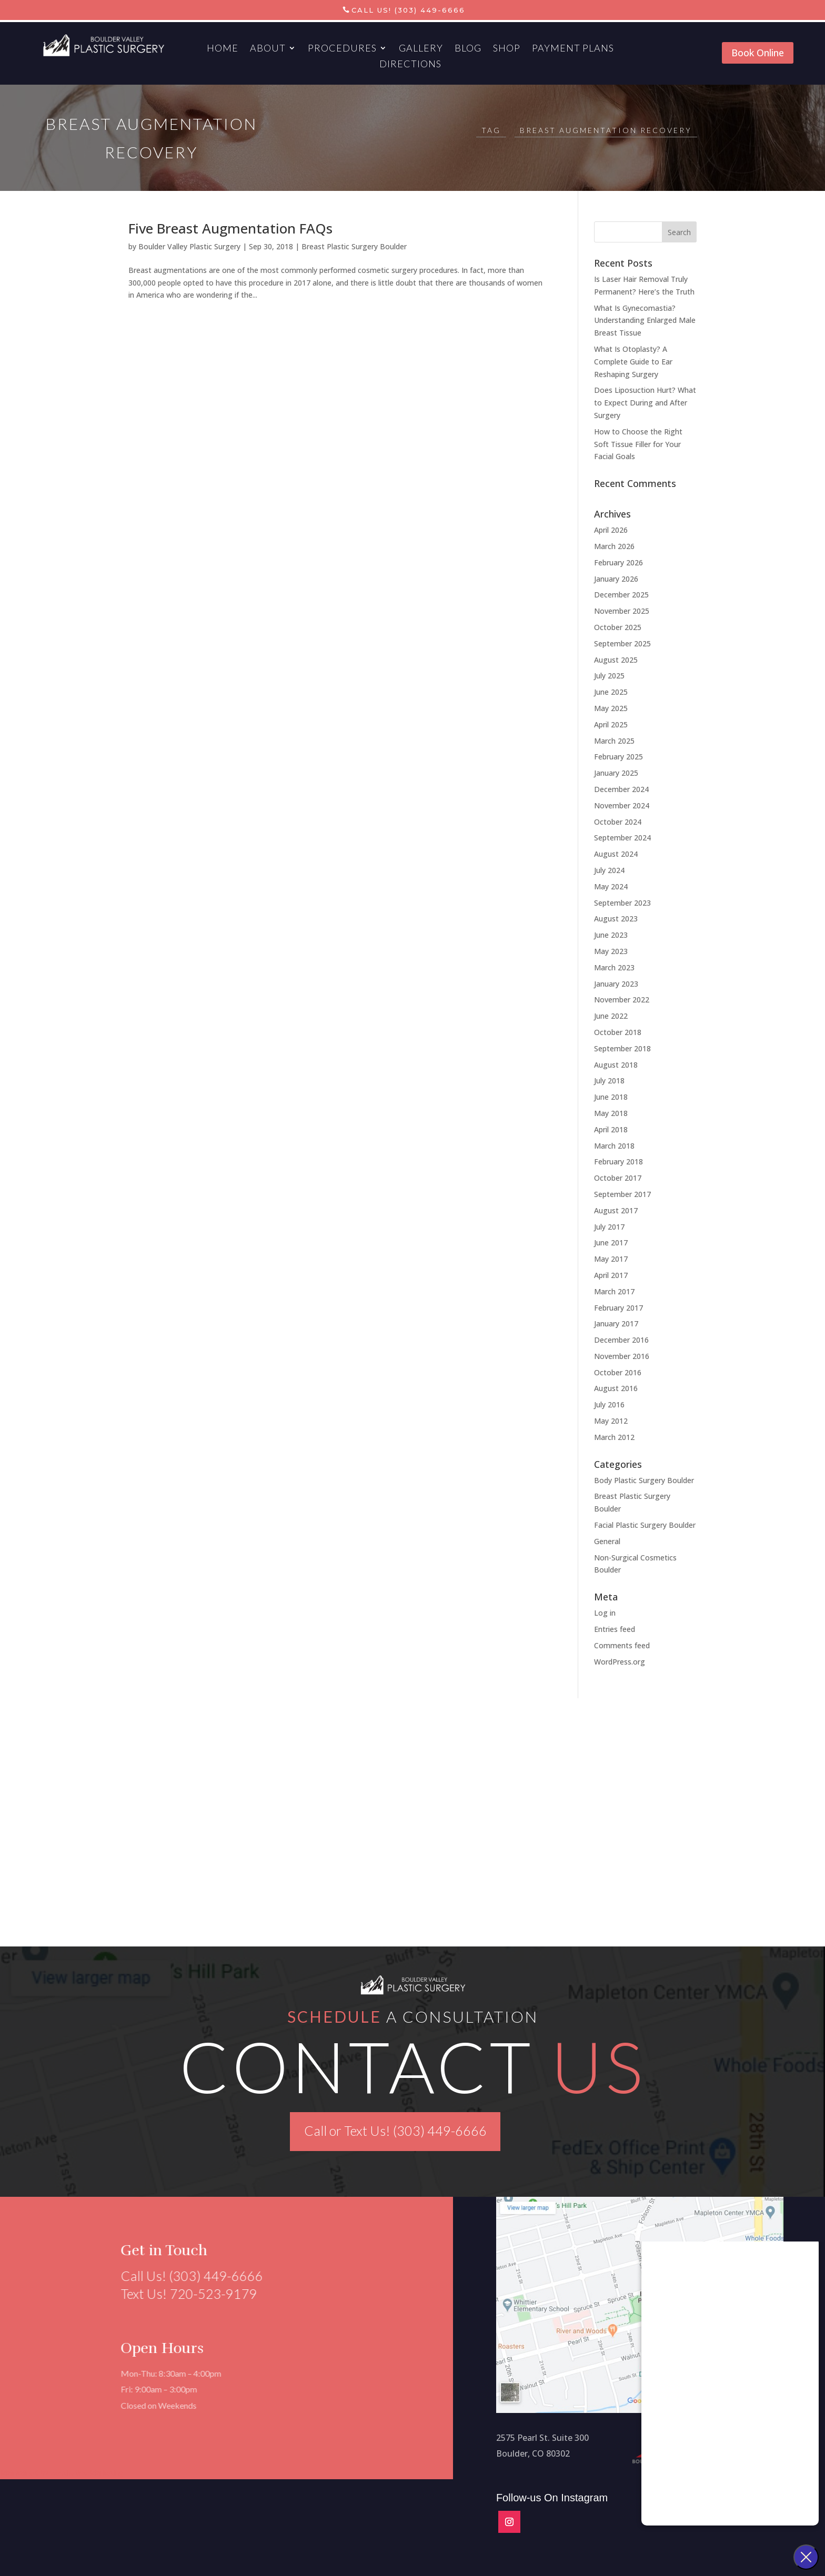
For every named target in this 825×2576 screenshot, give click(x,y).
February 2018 (618, 1162)
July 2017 (609, 1227)
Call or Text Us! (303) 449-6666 (395, 2130)
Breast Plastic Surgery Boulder (354, 246)
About (268, 49)
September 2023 (622, 903)
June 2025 (611, 692)
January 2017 (616, 1323)
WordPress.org (619, 1662)
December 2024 (621, 789)
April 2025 (611, 724)
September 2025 (622, 643)
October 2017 (617, 1178)
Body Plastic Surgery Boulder (644, 1480)
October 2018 (617, 1032)
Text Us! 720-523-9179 (183, 2293)
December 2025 (621, 595)
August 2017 (616, 1210)
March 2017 (614, 1291)
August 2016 (616, 1388)
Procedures (342, 49)
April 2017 (611, 1275)
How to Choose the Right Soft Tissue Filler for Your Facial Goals (638, 444)
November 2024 (621, 805)
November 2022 (621, 1000)
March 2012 (614, 1437)
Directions (410, 64)
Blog (468, 49)
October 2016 (617, 1372)
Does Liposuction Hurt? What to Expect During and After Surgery (645, 402)
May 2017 (611, 1259)
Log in (605, 1613)
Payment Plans (573, 49)
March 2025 (614, 741)
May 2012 (611, 1421)
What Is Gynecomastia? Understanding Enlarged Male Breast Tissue (645, 320)
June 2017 (611, 1243)
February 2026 (618, 562)
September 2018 (622, 1048)
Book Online (757, 52)
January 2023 (616, 984)
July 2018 (609, 1081)
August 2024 (616, 854)
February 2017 (618, 1308)
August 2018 (616, 1065)
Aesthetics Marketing (87, 2473)
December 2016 (621, 1340)
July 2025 (609, 676)
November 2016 (621, 1356)
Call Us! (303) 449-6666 (408, 10)
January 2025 (616, 773)
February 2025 (618, 757)
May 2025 (611, 708)
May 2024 (611, 886)
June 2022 (611, 1016)
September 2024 (622, 838)
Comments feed (622, 1645)
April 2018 (611, 1129)
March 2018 (614, 1146)
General (607, 1541)
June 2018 (611, 1097)
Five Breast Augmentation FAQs (230, 228)
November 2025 (621, 611)
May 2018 (611, 1113)
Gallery (421, 49)
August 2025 (616, 660)
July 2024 (609, 870)
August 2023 (616, 919)
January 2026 (616, 579)
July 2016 (609, 1404)
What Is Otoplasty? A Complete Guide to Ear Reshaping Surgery (633, 361)
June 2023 (611, 935)
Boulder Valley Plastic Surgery (189, 246)
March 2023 (614, 967)
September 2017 (622, 1194)
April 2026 (611, 530)
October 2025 (617, 627)
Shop (506, 49)
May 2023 (611, 951)
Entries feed (614, 1629)
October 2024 (617, 822)
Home (222, 49)
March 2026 (614, 546)
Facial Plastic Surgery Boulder (645, 1525)
